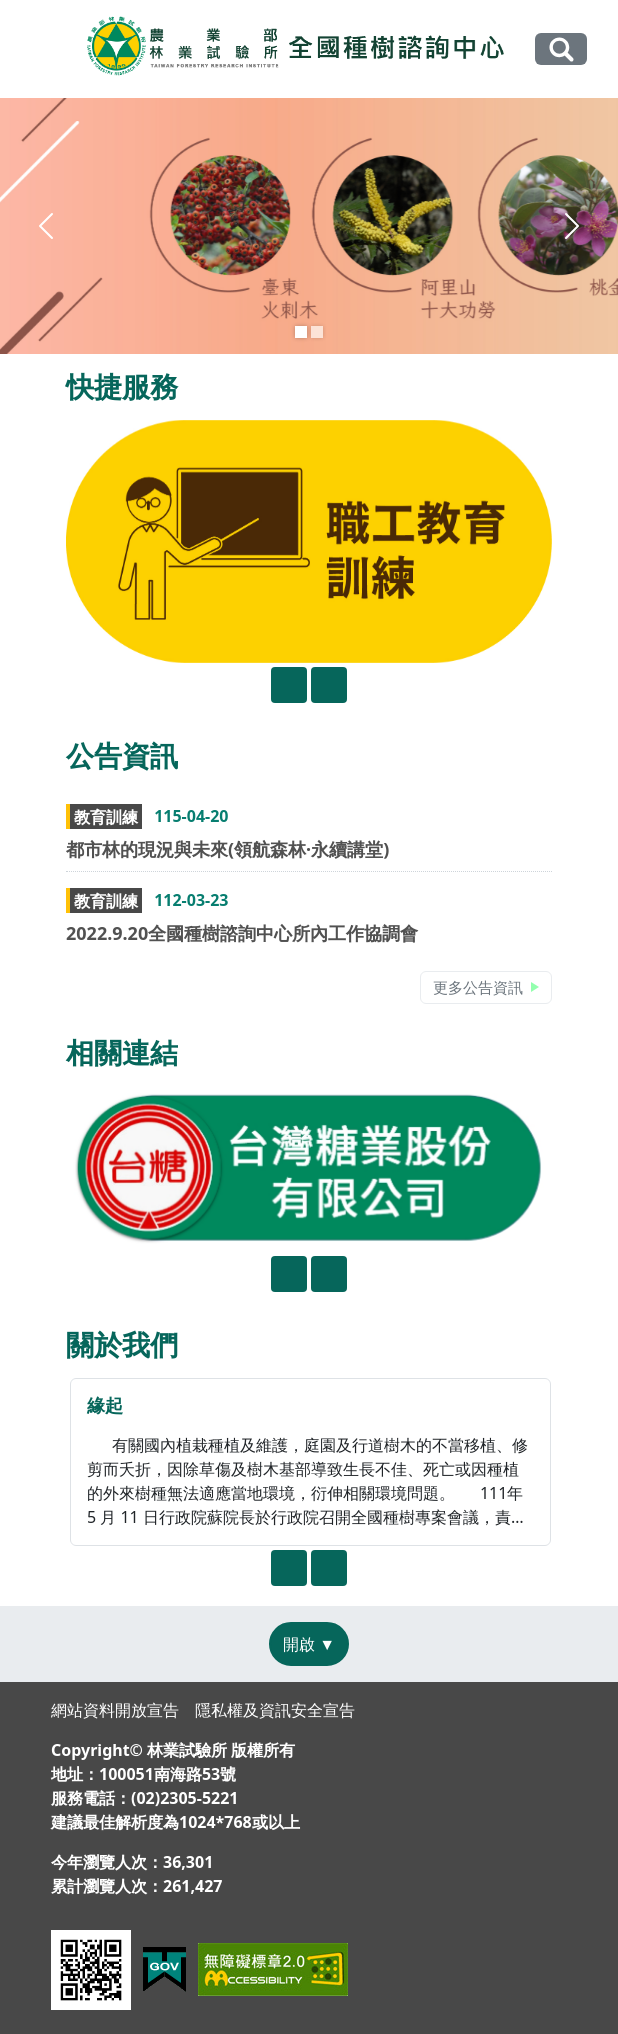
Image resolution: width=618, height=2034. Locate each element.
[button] (46, 226)
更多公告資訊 (478, 987)
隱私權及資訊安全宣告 (275, 1710)
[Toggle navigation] (43, 50)
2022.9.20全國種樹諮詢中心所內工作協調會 (242, 933)
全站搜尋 (561, 48)
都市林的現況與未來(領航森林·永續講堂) (227, 849)
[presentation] (289, 685)
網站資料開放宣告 (115, 1710)
